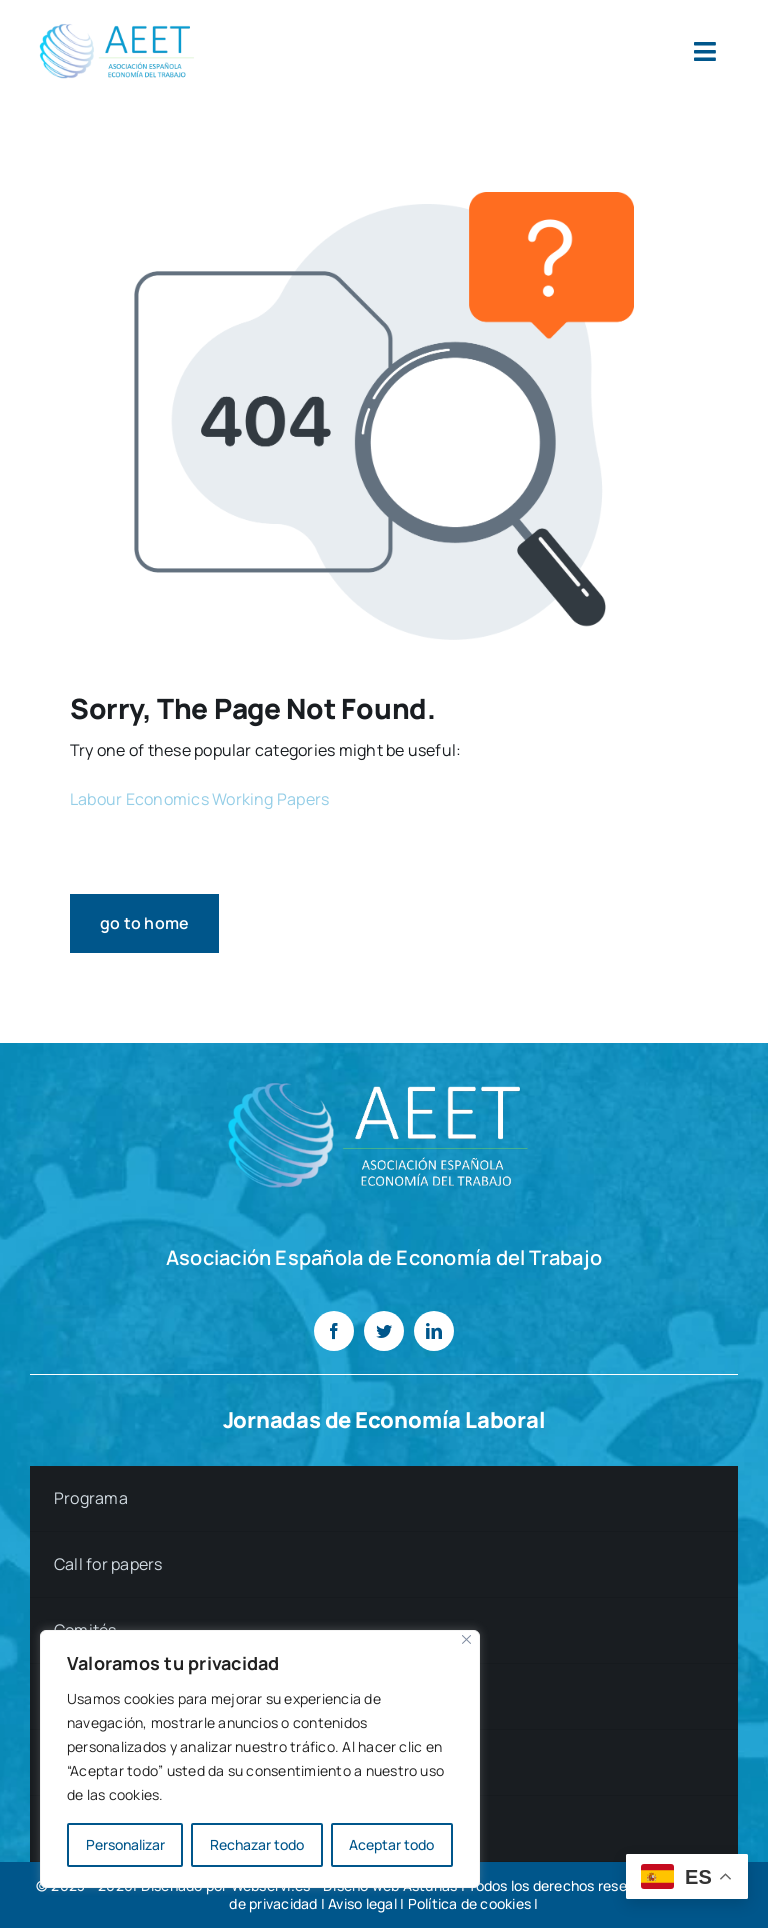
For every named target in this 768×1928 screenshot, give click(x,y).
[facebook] (334, 1331)
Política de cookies (470, 1903)
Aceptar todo (391, 1844)
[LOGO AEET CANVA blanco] (384, 1073)
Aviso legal (362, 1903)
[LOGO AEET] (120, 23)
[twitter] (384, 1331)
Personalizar (125, 1844)
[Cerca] (466, 1639)
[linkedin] (434, 1331)
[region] (260, 1759)
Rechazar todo (257, 1844)
